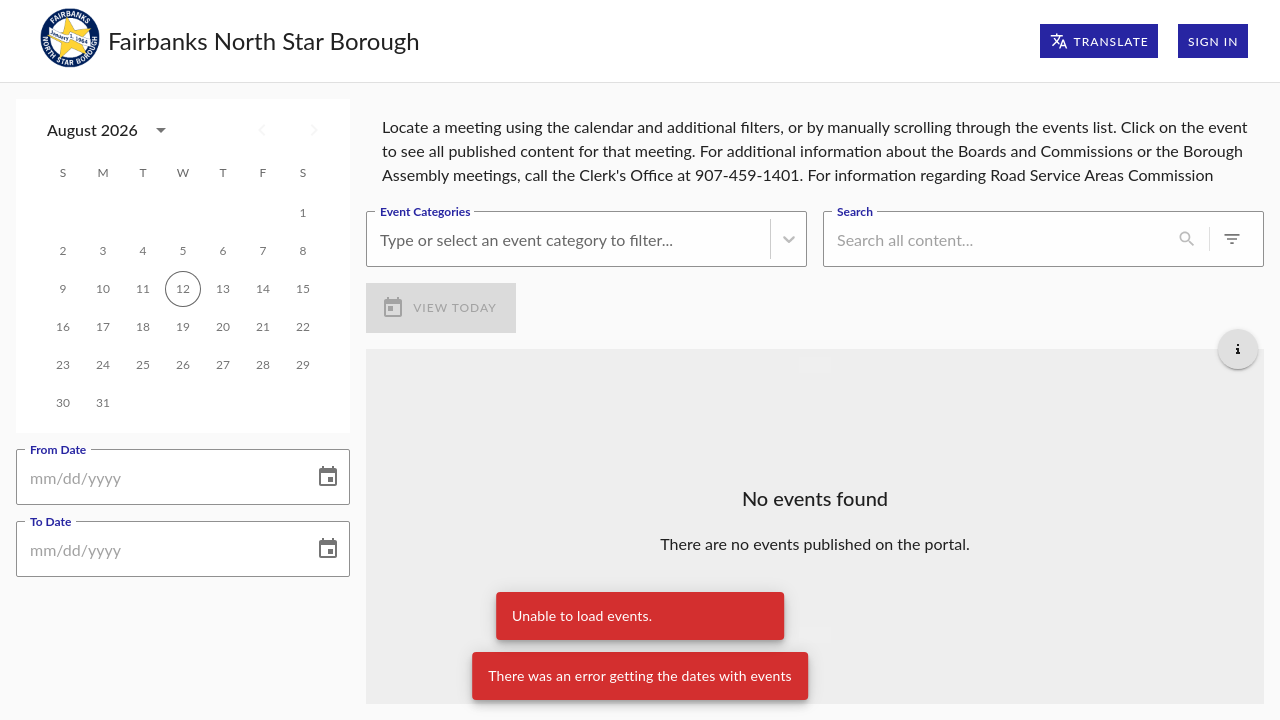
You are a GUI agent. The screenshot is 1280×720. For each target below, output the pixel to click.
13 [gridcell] (223, 289)
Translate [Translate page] (1099, 41)
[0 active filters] (1232, 239)
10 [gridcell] (103, 289)
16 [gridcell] (63, 327)
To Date (50, 521)
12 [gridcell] (183, 289)
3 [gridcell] (103, 251)
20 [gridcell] (223, 327)
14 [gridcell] (263, 289)
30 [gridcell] (63, 403)
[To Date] (158, 549)
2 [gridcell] (63, 251)
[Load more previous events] (815, 365)
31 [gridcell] (103, 403)
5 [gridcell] (183, 251)
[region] (815, 147)
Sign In (1213, 41)
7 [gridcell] (263, 251)
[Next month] (314, 130)
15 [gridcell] (303, 289)
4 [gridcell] (143, 251)
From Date (58, 449)
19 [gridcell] (183, 327)
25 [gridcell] (143, 365)
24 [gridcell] (103, 365)
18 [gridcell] (143, 327)
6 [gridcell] (223, 251)
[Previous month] (262, 130)
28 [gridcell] (263, 365)
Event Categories (425, 211)
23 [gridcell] (63, 365)
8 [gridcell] (303, 251)
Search (855, 211)
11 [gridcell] (143, 289)
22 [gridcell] (303, 327)
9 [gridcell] (63, 289)
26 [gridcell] (183, 365)
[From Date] (158, 477)
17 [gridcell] (103, 327)
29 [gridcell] (303, 365)
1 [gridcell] (303, 213)
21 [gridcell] (263, 327)
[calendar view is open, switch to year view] (161, 130)
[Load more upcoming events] (815, 635)
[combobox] (382, 239)
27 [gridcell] (223, 365)
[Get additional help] (1238, 349)
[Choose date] (328, 477)
